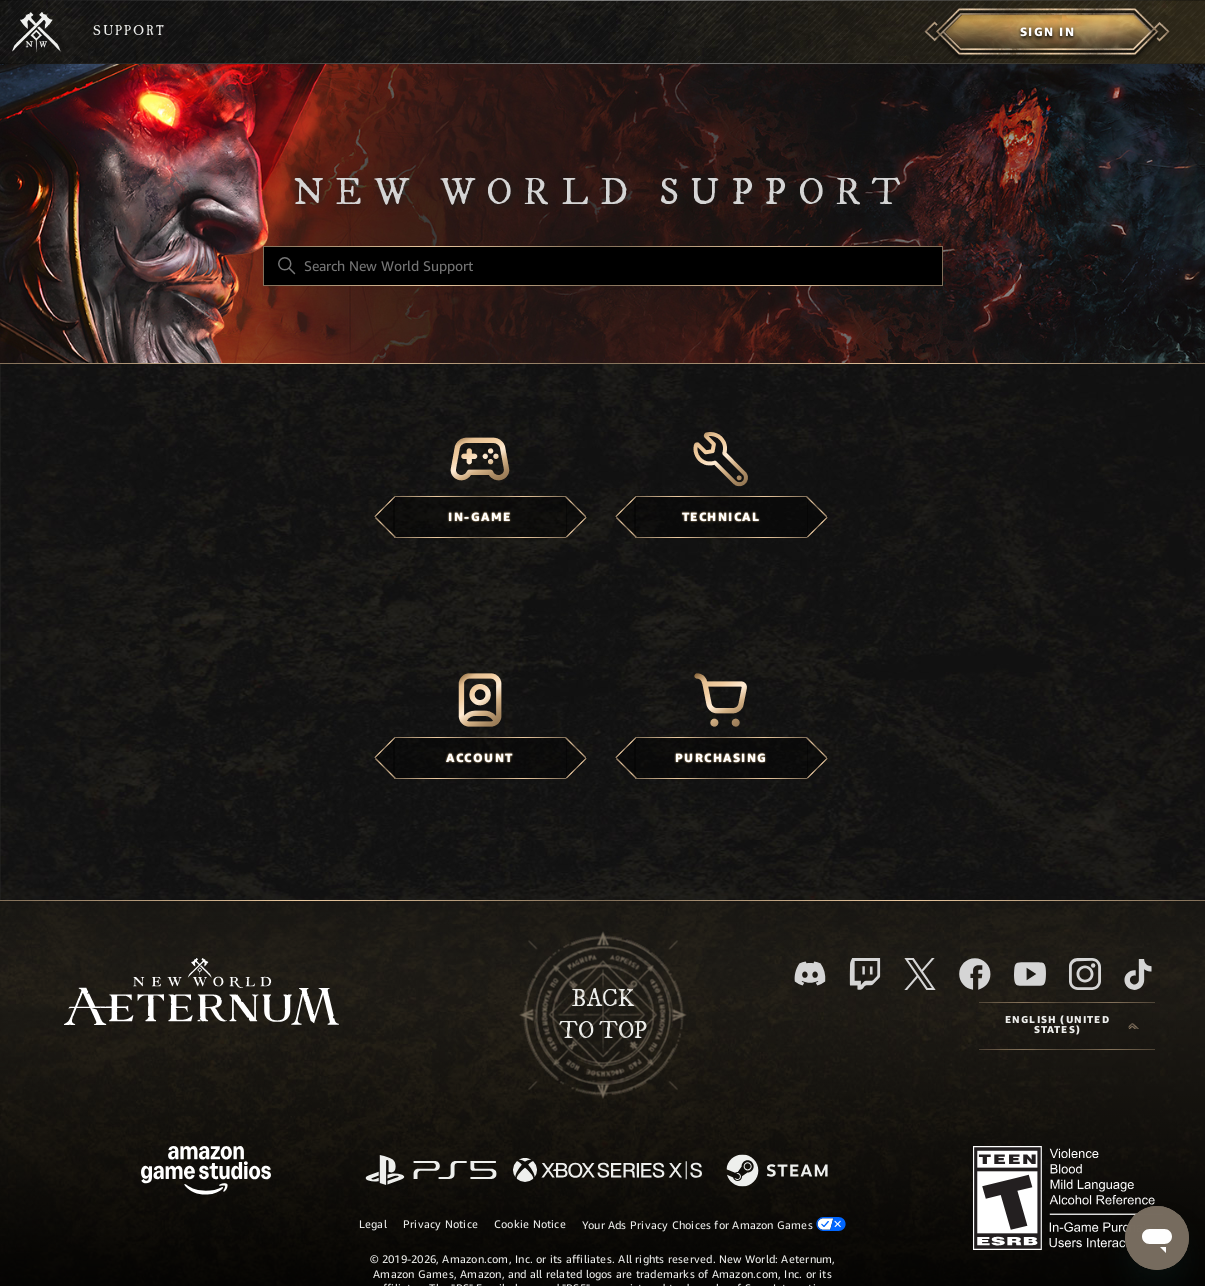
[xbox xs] (607, 1171)
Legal (373, 1224)
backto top (603, 1015)
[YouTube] (1030, 974)
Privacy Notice (440, 1224)
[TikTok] (1138, 974)
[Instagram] (1085, 974)
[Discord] (810, 973)
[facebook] (975, 974)
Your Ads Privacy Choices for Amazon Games (714, 1224)
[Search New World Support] (603, 266)
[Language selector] (1067, 1026)
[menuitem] (1047, 32)
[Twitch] (865, 974)
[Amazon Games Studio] (206, 1173)
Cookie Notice (530, 1224)
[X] (920, 974)
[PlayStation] (431, 1171)
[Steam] (779, 1172)
